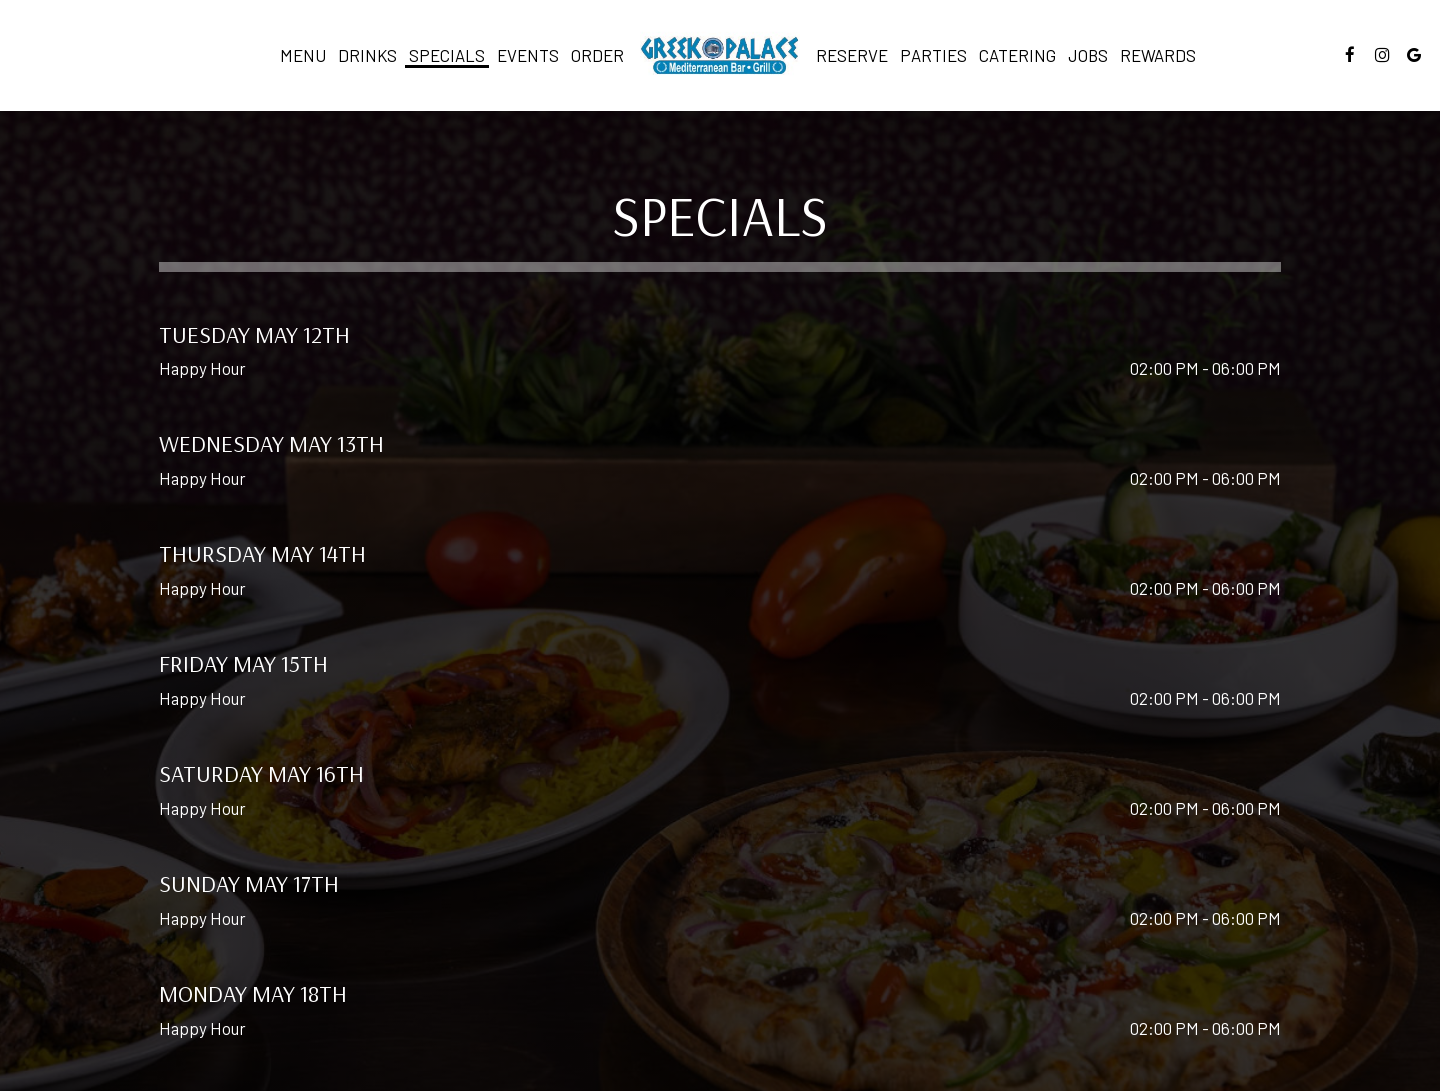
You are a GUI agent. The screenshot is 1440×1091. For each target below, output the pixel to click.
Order (597, 55)
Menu (303, 55)
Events (528, 55)
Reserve (852, 55)
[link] (720, 55)
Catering (1017, 55)
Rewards (1158, 55)
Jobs (1088, 55)
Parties (933, 55)
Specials (447, 55)
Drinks (367, 55)
